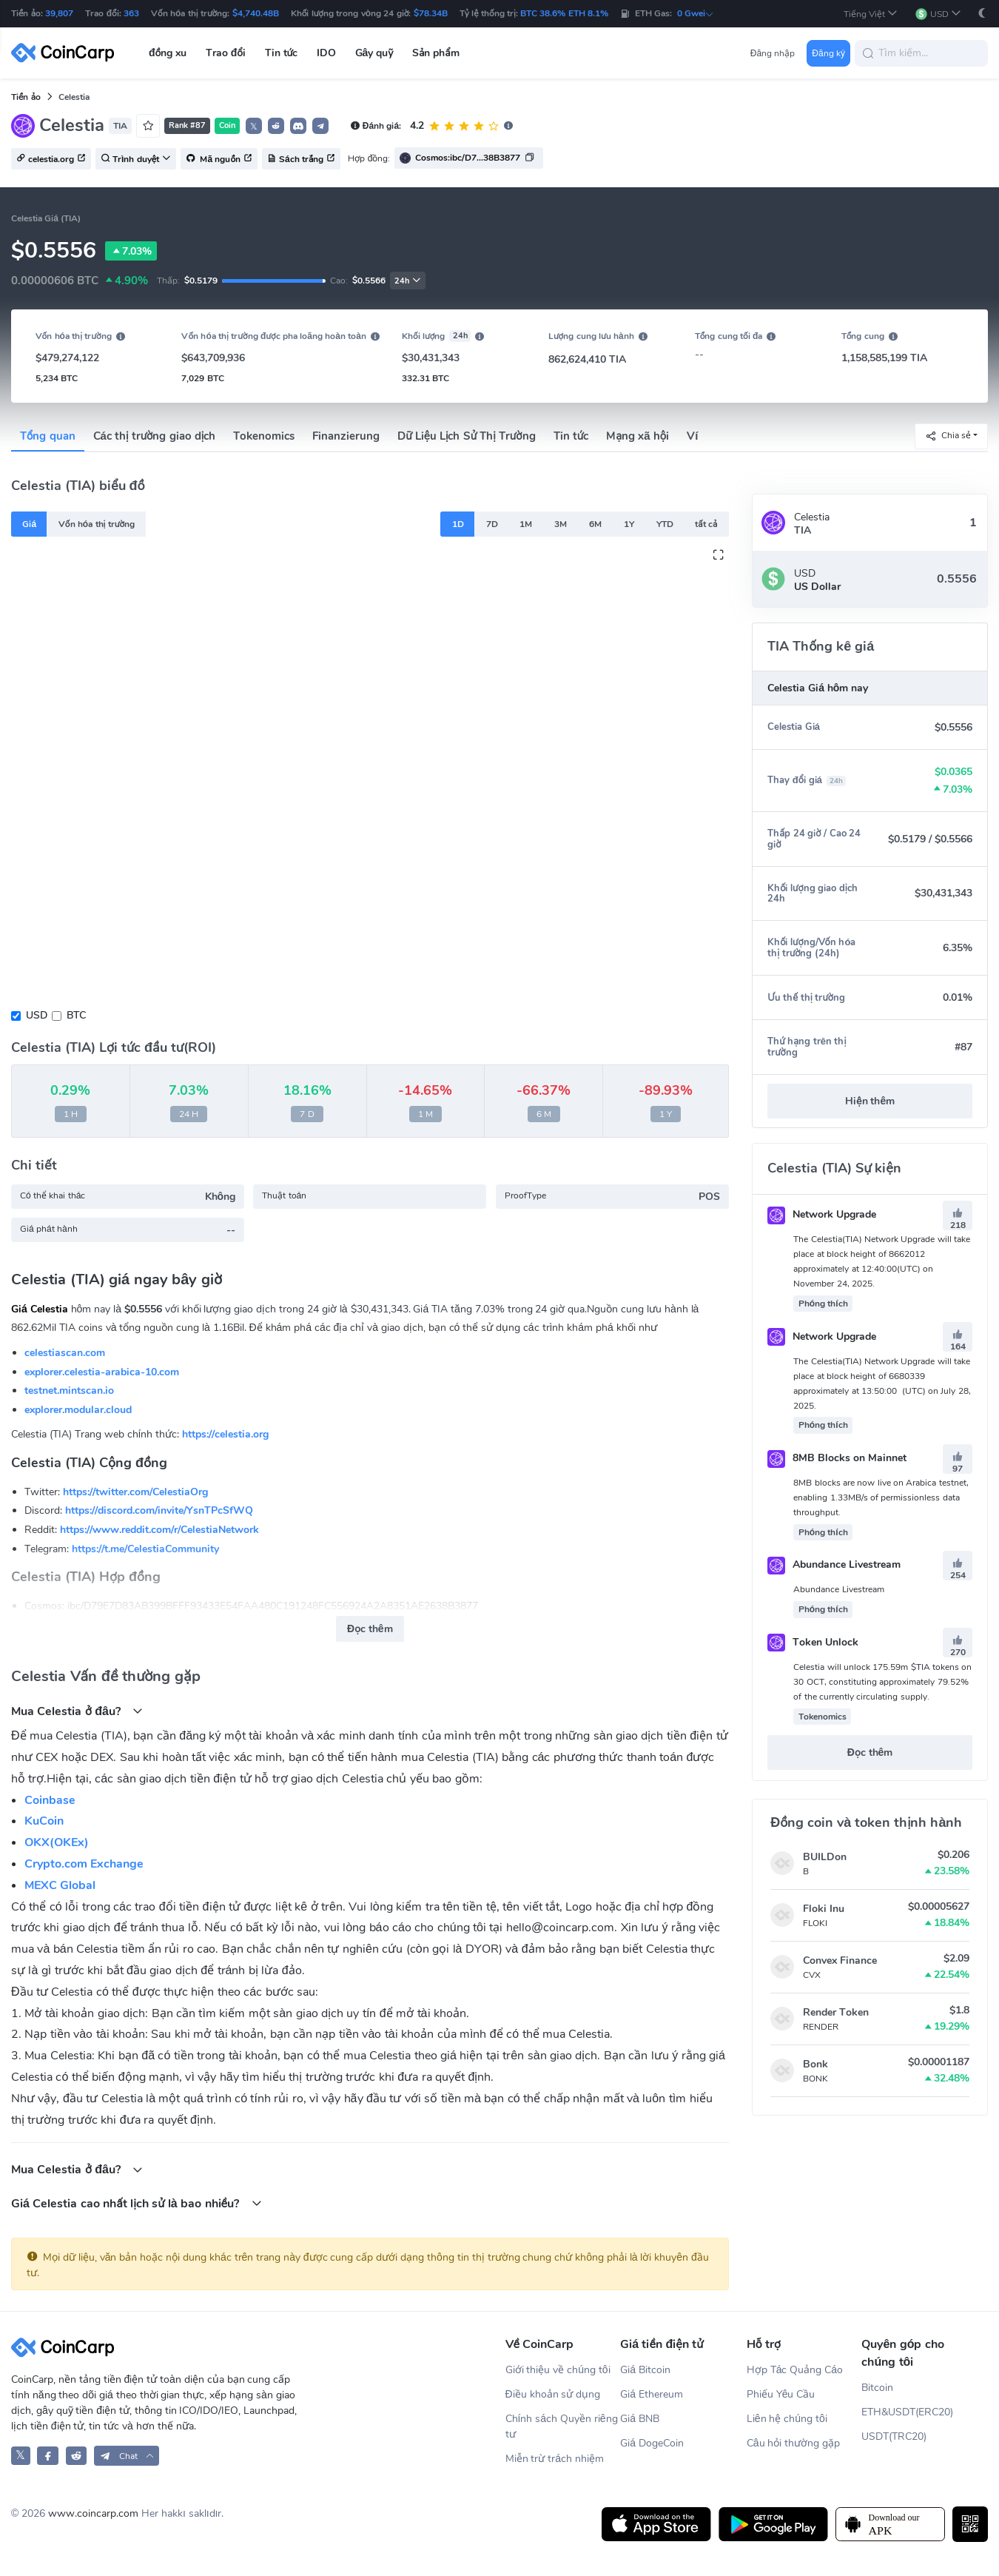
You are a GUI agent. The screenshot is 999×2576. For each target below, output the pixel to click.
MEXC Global (59, 1885)
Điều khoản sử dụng (553, 2394)
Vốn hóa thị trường (96, 524)
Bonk (815, 2064)
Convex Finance (840, 1960)
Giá (29, 524)
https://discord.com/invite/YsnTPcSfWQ (159, 1510)
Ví (692, 436)
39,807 (59, 13)
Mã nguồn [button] (219, 159)
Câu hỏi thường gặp (793, 2443)
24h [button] (407, 280)
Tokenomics (264, 436)
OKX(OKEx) (56, 1842)
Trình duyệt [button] (136, 159)
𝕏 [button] (254, 127)
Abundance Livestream (834, 1564)
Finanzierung (346, 436)
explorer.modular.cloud (78, 1410)
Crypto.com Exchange (84, 1864)
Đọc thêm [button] (370, 1629)
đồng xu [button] (167, 53)
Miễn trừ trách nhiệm (554, 2459)
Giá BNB (639, 2419)
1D (458, 524)
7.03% (131, 251)
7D (492, 524)
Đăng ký (828, 53)
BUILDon (825, 1857)
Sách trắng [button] (301, 159)
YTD (664, 524)
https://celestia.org (225, 1434)
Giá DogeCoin (652, 2443)
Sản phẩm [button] (436, 53)
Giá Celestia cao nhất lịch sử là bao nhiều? (136, 2203)
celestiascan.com (64, 1353)
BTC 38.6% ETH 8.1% (564, 13)
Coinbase (49, 1800)
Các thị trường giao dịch (154, 436)
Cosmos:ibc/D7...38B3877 (467, 158)
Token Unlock (812, 1642)
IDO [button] (326, 53)
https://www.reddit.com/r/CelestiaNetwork (159, 1530)
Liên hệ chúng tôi (787, 2419)
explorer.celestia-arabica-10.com (101, 1372)
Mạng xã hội (637, 436)
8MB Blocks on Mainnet (836, 1458)
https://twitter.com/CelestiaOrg (135, 1492)
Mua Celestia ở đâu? (77, 1711)
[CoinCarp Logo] (66, 53)
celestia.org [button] (51, 159)
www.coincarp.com (93, 2513)
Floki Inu (823, 1909)
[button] (871, 13)
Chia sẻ (948, 435)
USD (36, 1015)
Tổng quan (47, 436)
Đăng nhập (773, 53)
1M (525, 524)
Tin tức (571, 436)
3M (560, 524)
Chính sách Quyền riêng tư (561, 2426)
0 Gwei (695, 13)
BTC (76, 1015)
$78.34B (431, 13)
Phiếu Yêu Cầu (781, 2394)
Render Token (836, 2012)
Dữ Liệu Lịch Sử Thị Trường (466, 436)
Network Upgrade (821, 1214)
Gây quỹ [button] (374, 53)
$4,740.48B (255, 13)
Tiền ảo (26, 97)
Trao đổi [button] (226, 53)
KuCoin (44, 1821)
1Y (629, 524)
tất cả (706, 524)
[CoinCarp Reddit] (76, 2455)
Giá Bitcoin (645, 2370)
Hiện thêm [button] (870, 1101)
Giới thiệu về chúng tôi (557, 2370)
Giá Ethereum (651, 2394)
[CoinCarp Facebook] (47, 2455)
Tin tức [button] (281, 53)
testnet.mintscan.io (69, 1390)
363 (131, 13)
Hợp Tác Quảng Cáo (795, 2370)
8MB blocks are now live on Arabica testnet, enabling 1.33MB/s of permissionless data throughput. (880, 1497)
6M (595, 524)
